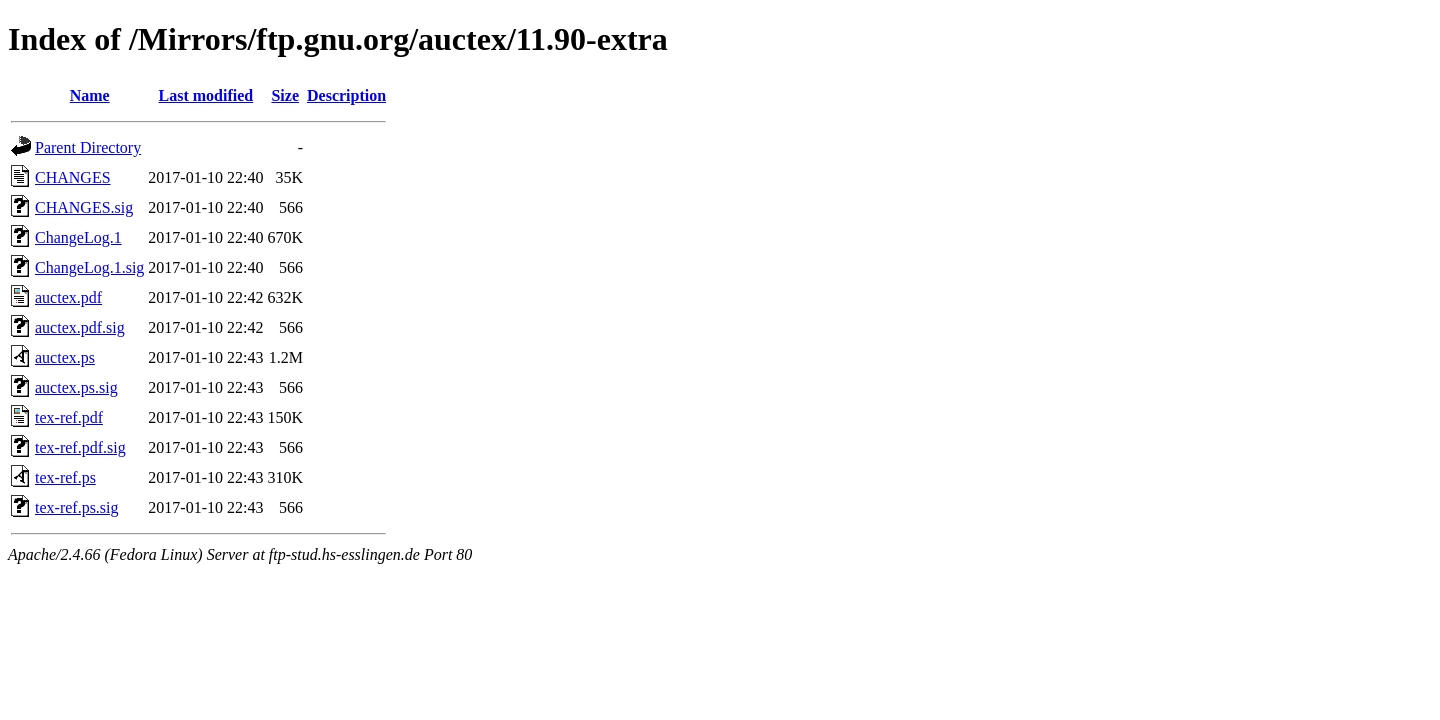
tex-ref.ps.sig (77, 507)
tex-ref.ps (65, 477)
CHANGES (73, 177)
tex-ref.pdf (69, 417)
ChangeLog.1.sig (89, 267)
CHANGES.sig (84, 207)
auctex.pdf (68, 297)
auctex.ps (65, 357)
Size (285, 95)
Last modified (206, 95)
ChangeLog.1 (78, 237)
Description (346, 95)
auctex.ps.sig (76, 387)
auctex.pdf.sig (80, 327)
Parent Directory (88, 147)
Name (90, 95)
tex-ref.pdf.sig (80, 447)
